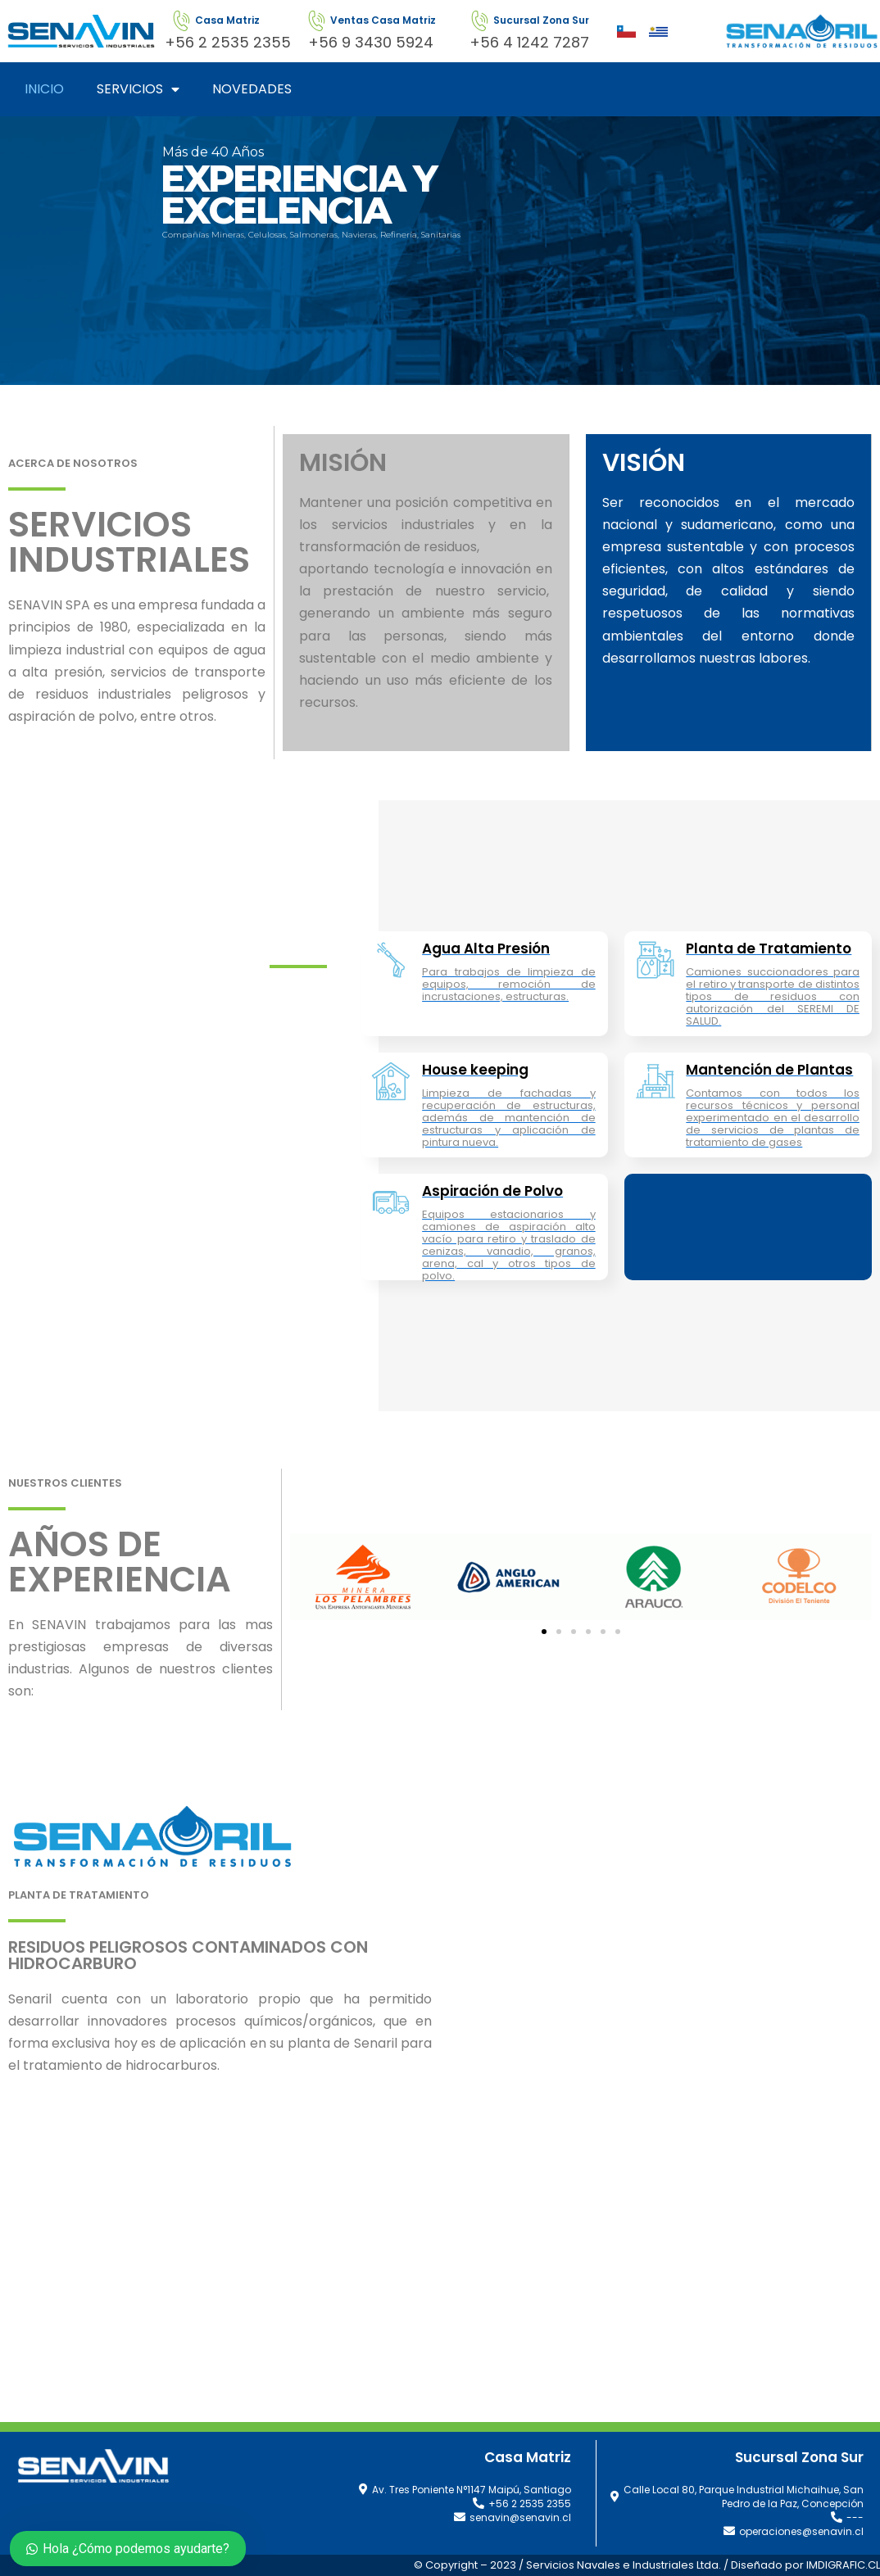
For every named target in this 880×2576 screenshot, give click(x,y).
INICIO (44, 88)
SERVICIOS (138, 89)
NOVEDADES (252, 88)
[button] (544, 1631)
